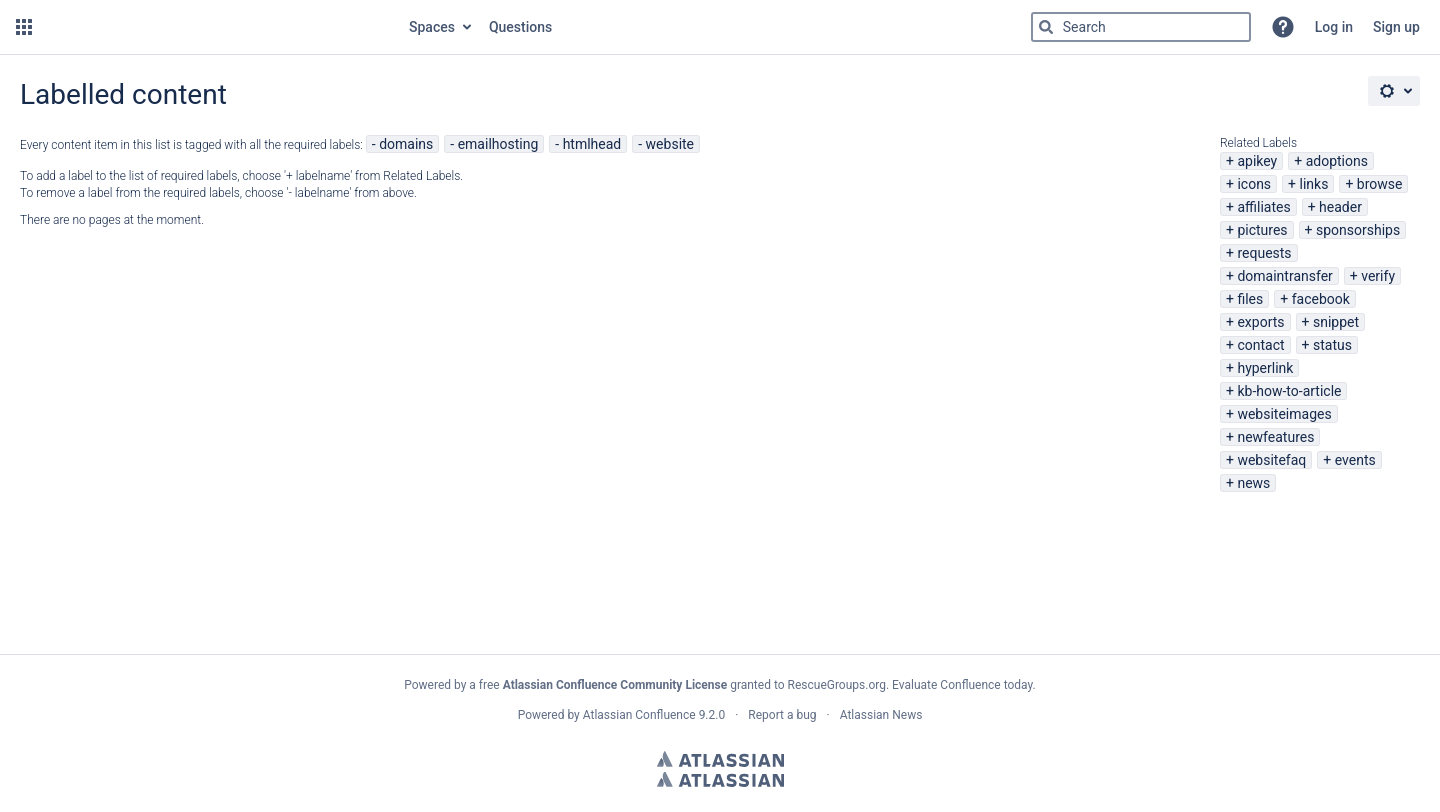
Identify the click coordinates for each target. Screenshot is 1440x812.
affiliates (1263, 207)
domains (406, 144)
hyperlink (1265, 368)
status (1332, 345)
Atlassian (720, 759)
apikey (1257, 161)
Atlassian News (881, 715)
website (670, 144)
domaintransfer (1284, 276)
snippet (1336, 322)
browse (1380, 184)
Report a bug (782, 715)
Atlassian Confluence (639, 715)
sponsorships (1358, 230)
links (1314, 184)
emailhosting (498, 144)
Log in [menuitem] (1334, 27)
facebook (1321, 299)
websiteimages (1284, 414)
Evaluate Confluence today (962, 685)
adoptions (1337, 161)
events (1355, 460)
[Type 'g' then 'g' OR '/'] (1141, 27)
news (1253, 483)
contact (1260, 345)
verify (1378, 276)
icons (1254, 184)
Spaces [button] (432, 27)
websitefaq (1271, 460)
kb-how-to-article (1289, 391)
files (1250, 299)
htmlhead (592, 144)
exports (1260, 322)
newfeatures (1275, 437)
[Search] (1046, 27)
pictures (1262, 230)
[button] (24, 27)
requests (1264, 253)
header (1340, 207)
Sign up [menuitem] (1396, 27)
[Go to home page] (218, 27)
